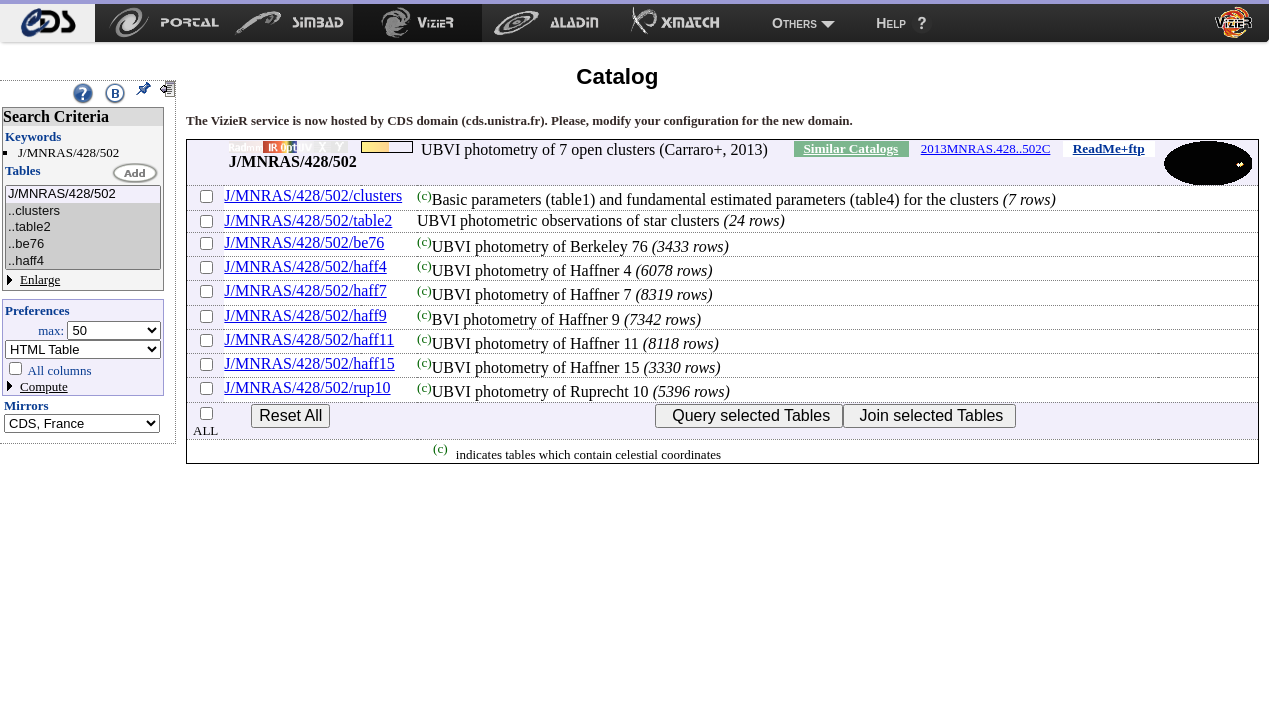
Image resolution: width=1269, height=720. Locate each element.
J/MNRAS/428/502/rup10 (307, 387)
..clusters (83, 211)
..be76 (83, 244)
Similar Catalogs (850, 148)
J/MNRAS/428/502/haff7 (305, 290)
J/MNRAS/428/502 (83, 194)
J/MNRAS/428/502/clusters (313, 195)
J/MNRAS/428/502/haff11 (309, 339)
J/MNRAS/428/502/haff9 (305, 315)
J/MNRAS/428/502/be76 (304, 242)
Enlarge (40, 279)
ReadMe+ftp (1109, 148)
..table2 (83, 227)
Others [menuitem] (794, 23)
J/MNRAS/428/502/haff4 (305, 266)
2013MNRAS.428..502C (986, 148)
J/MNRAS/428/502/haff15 (309, 363)
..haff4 (83, 261)
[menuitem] (47, 23)
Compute (44, 386)
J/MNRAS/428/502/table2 (308, 220)
